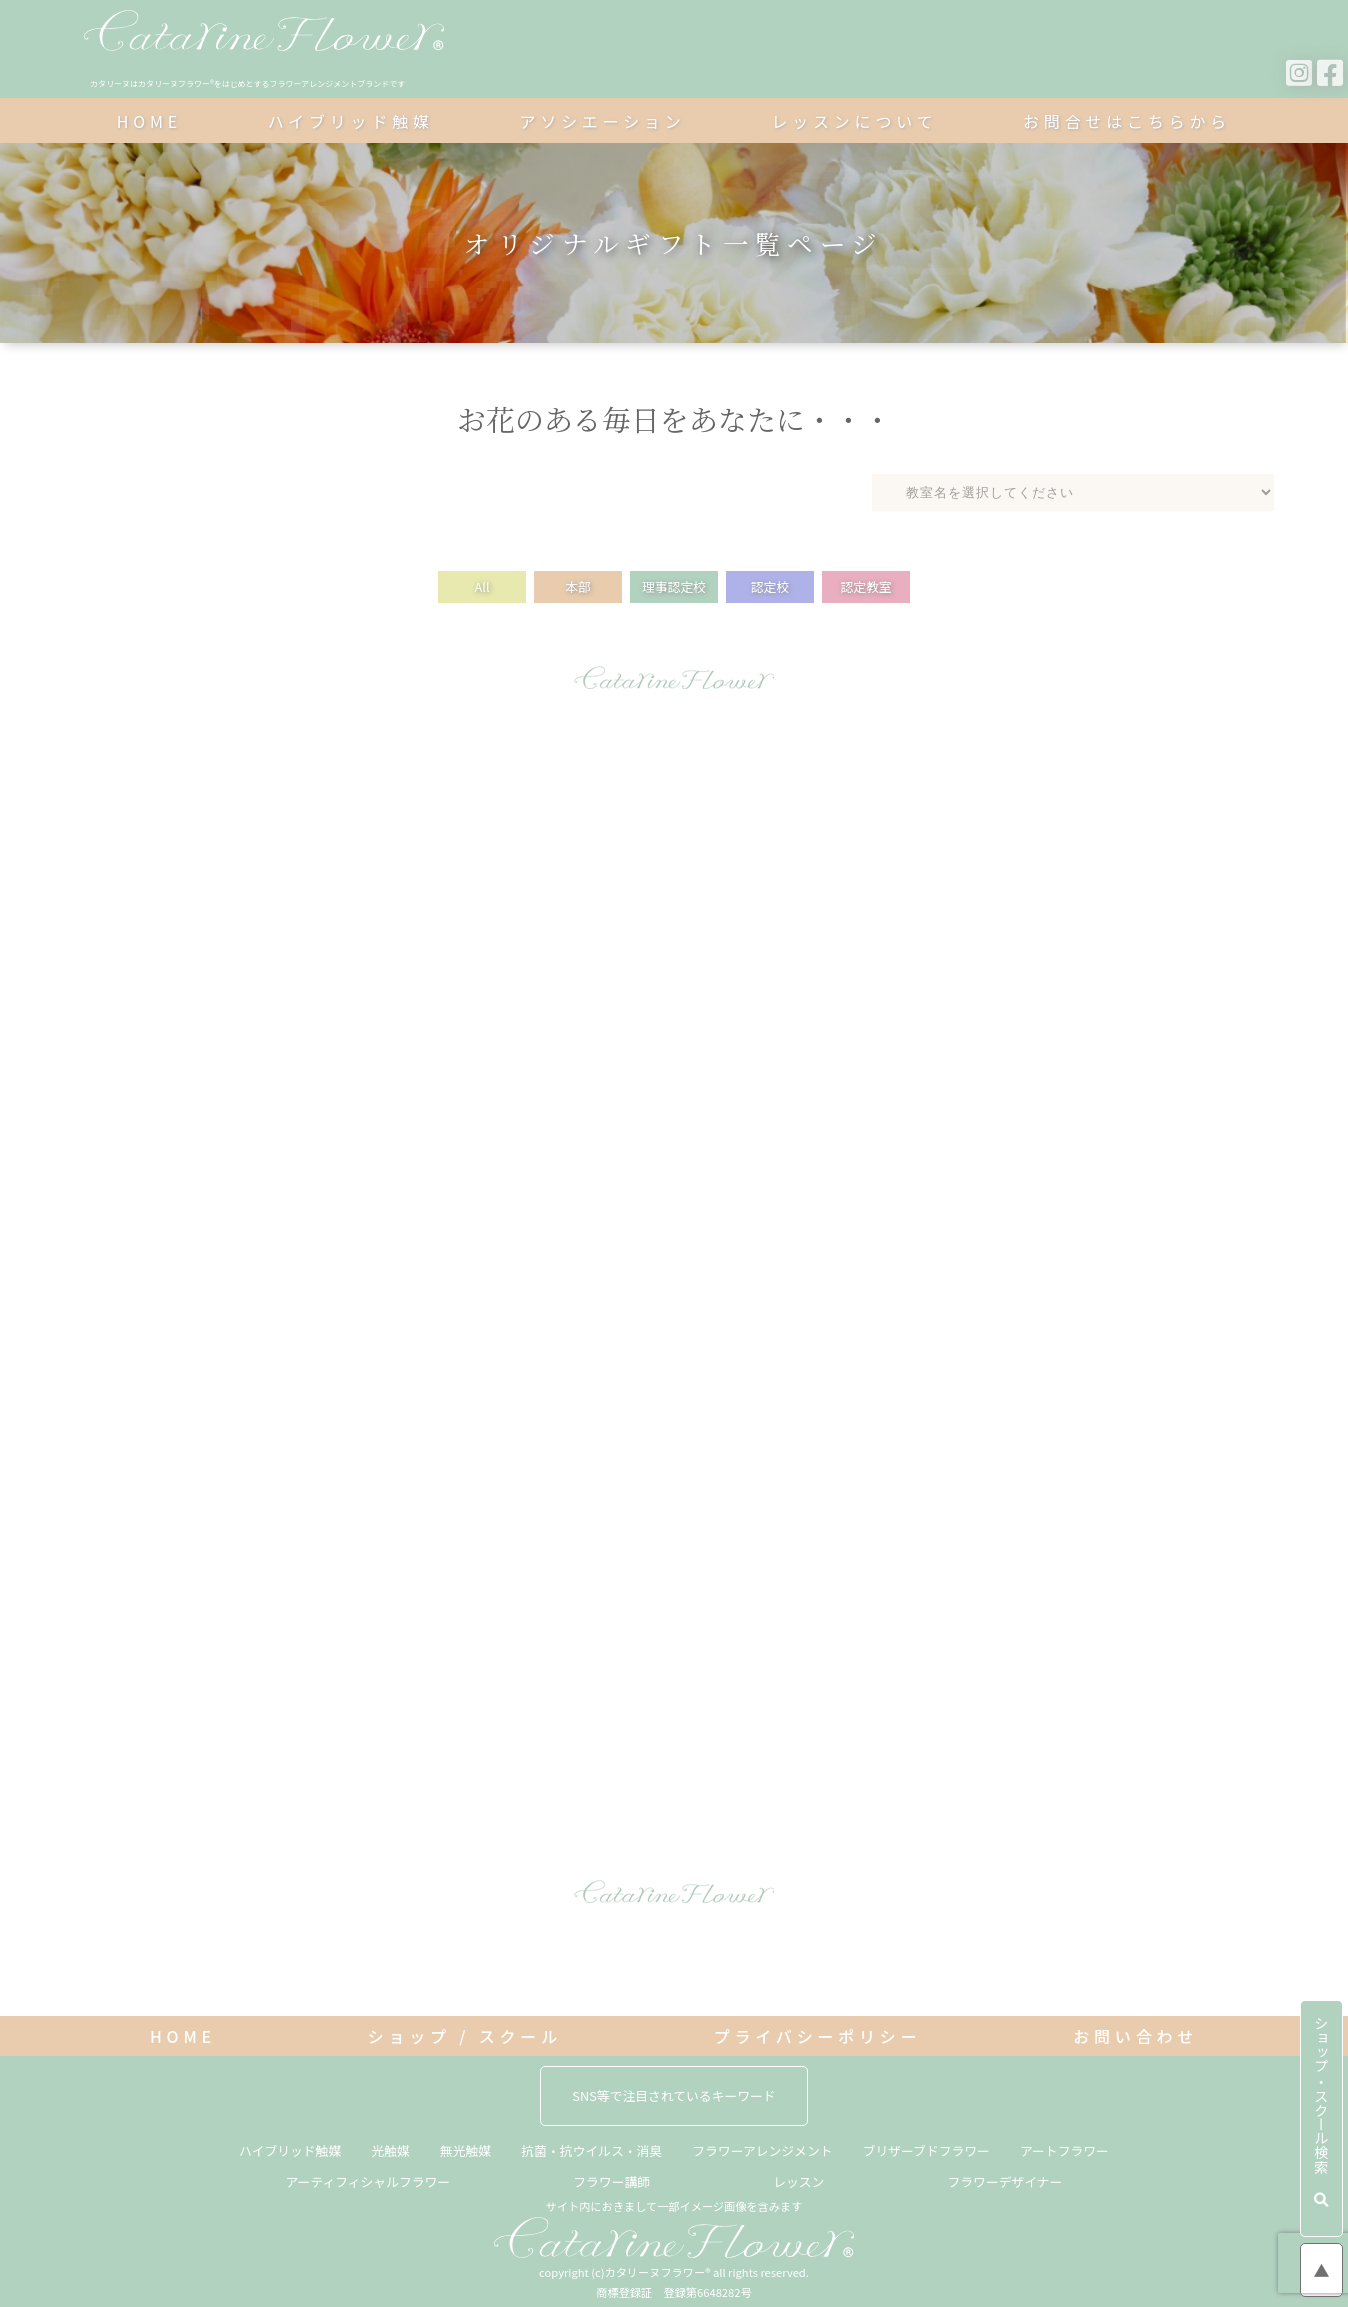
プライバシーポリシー (818, 2036)
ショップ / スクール (465, 2036)
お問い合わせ (1135, 2036)
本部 (578, 586)
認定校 (770, 586)
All (481, 586)
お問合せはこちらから (1127, 121)
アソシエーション (603, 121)
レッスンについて (854, 121)
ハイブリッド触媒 (351, 121)
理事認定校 (674, 586)
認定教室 (865, 586)
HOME (149, 121)
